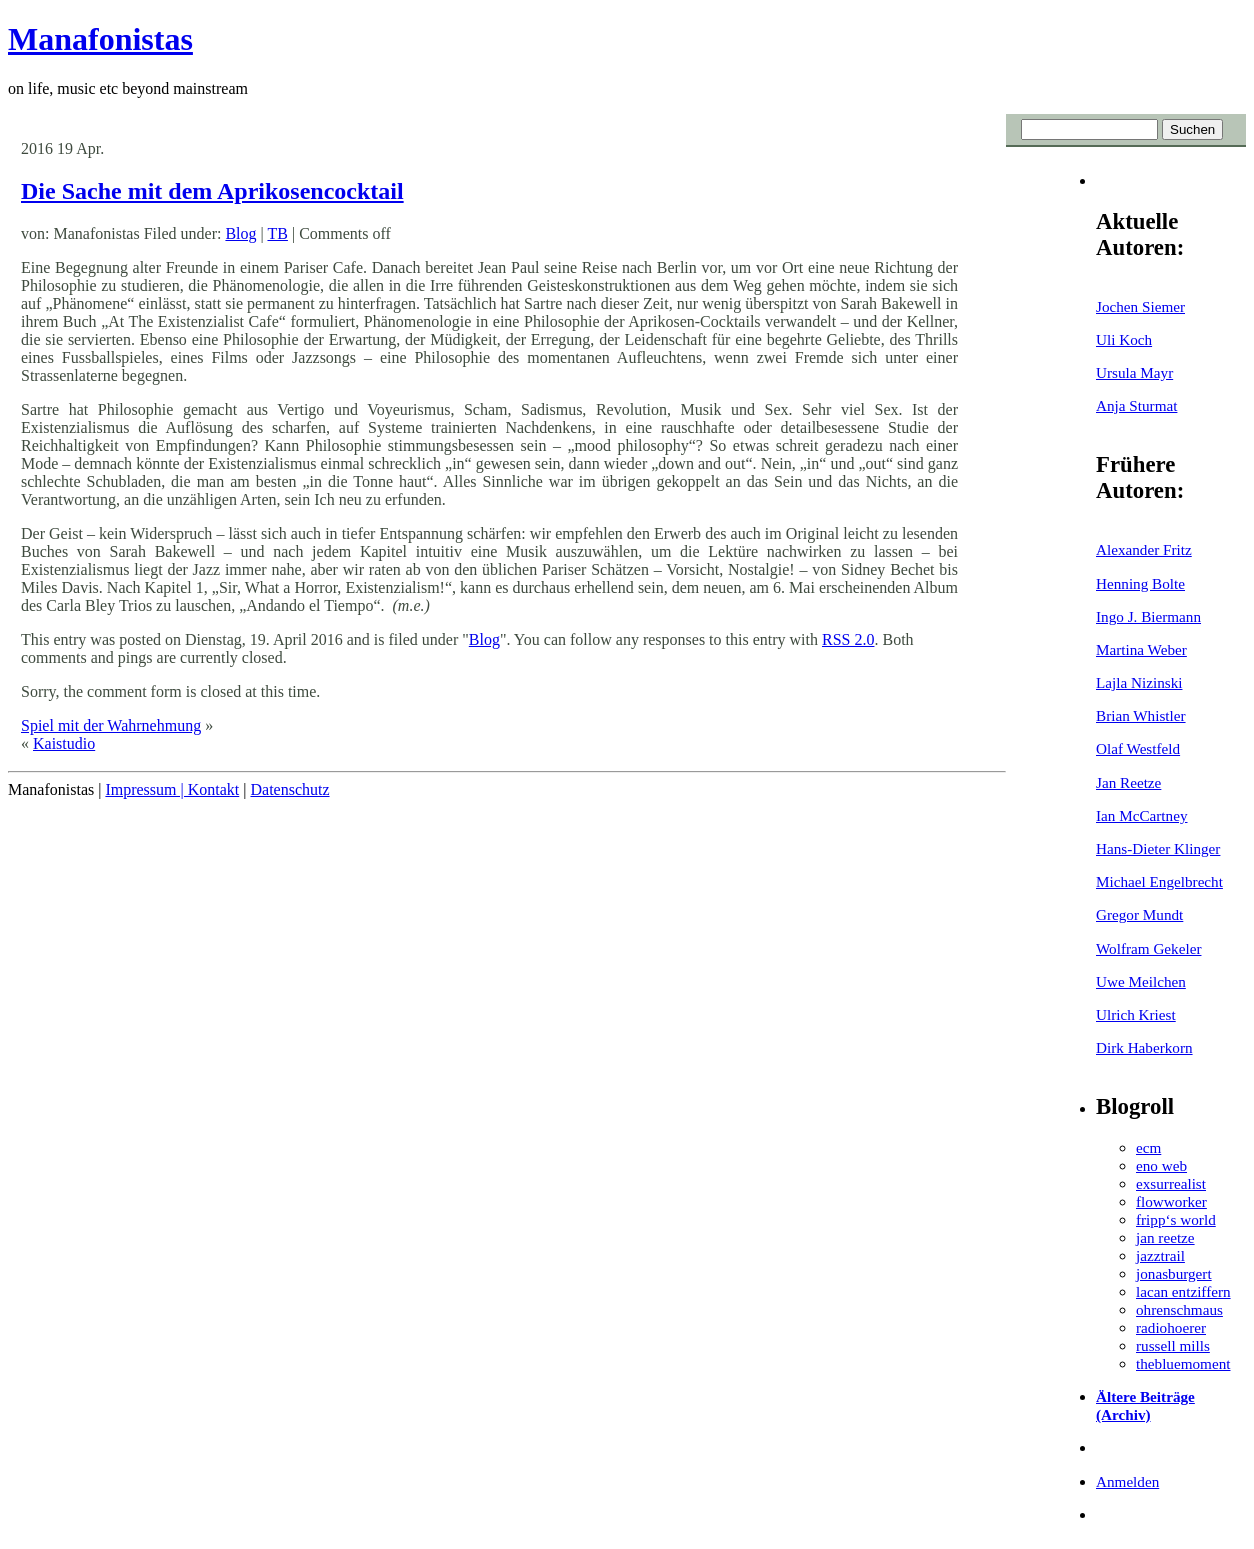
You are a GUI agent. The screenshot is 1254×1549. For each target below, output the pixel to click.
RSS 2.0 (848, 639)
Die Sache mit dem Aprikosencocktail (212, 191)
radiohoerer (1171, 1327)
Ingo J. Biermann (1148, 616)
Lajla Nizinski (1139, 682)
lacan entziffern (1183, 1291)
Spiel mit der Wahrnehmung (111, 725)
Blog (240, 233)
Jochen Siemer (1140, 306)
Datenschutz (289, 789)
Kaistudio (64, 743)
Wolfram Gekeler (1148, 948)
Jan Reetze (1128, 782)
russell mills (1173, 1345)
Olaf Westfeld (1138, 748)
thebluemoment (1183, 1363)
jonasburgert (1174, 1273)
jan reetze (1165, 1237)
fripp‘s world (1176, 1219)
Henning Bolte (1140, 583)
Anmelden (1127, 1481)
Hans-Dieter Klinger (1158, 848)
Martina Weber (1141, 649)
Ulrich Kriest (1136, 1014)
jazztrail (1160, 1255)
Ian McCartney (1142, 815)
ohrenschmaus (1179, 1309)
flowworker (1171, 1201)
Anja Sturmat (1136, 405)
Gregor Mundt (1139, 914)
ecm (1148, 1147)
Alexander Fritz (1144, 549)
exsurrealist (1171, 1183)
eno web (1161, 1165)
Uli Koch (1124, 339)
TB (277, 233)
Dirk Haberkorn (1144, 1047)
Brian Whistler (1141, 715)
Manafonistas (100, 39)
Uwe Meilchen (1141, 981)
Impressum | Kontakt (172, 789)
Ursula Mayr (1134, 372)
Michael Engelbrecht (1159, 881)
